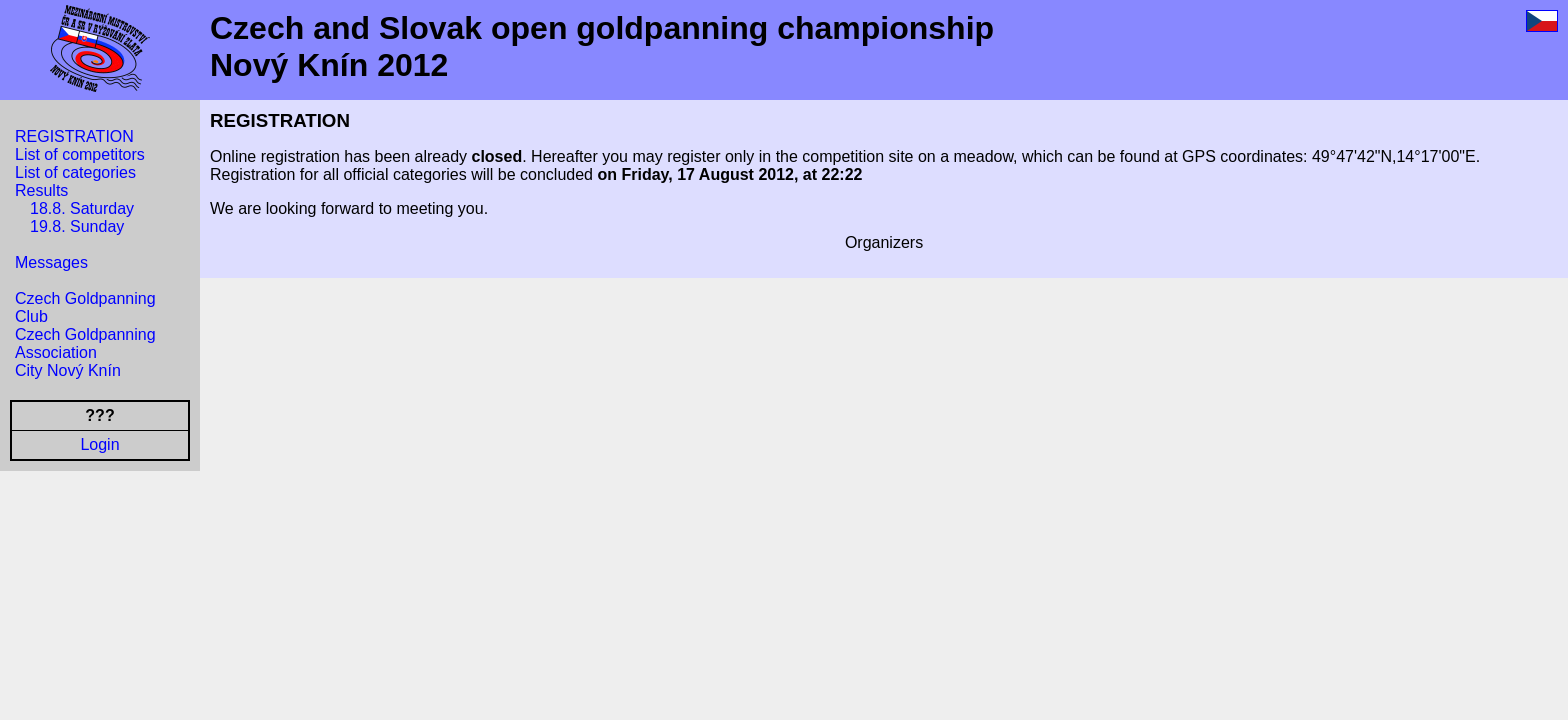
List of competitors (80, 154)
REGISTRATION (74, 136)
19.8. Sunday (77, 226)
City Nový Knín (68, 370)
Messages (51, 262)
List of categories (75, 172)
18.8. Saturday (82, 208)
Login (99, 444)
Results (41, 190)
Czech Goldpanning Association (85, 343)
